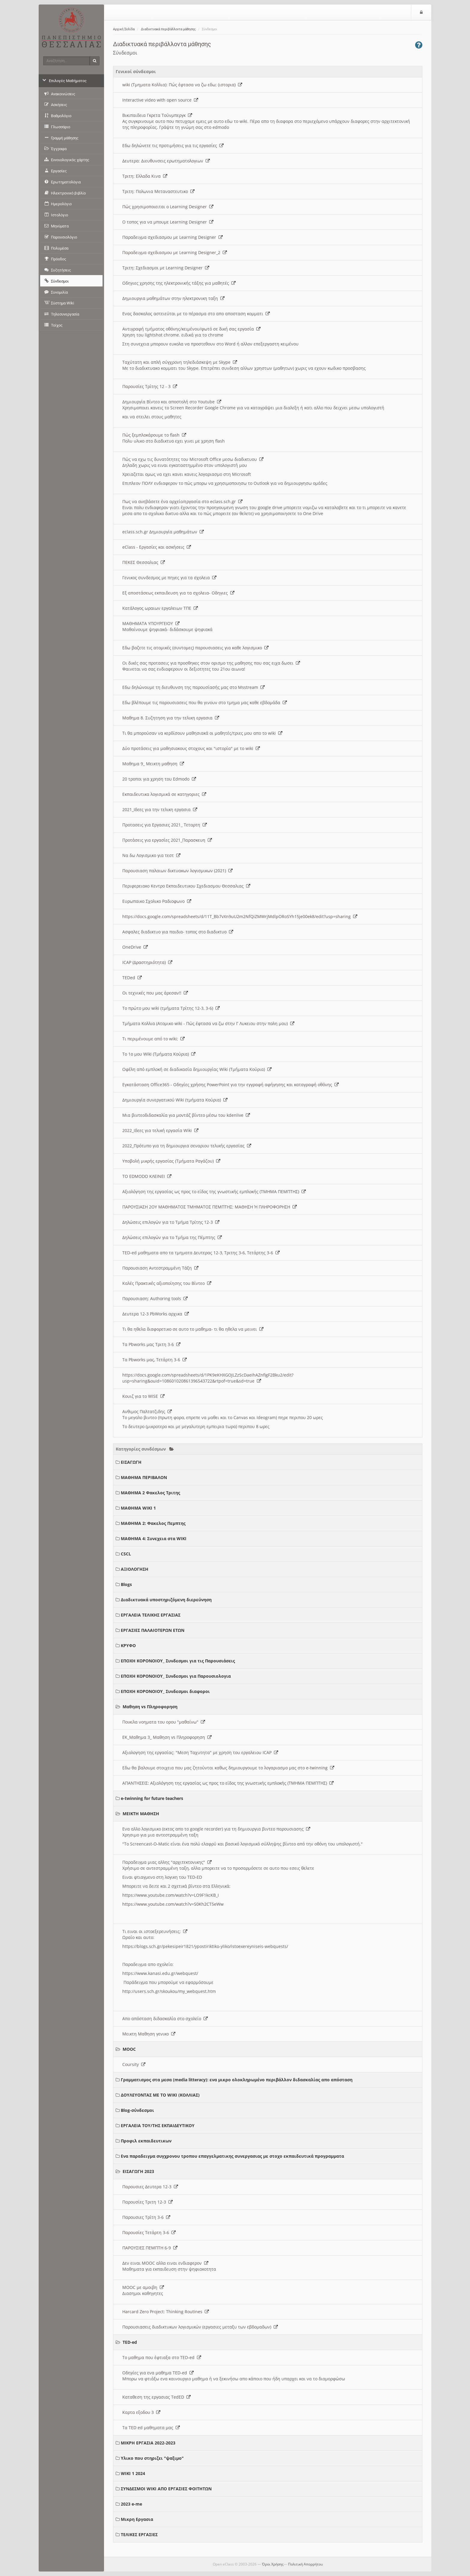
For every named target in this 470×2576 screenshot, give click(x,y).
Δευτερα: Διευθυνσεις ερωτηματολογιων (166, 161)
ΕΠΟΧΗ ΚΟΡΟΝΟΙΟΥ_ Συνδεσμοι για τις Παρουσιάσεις (178, 1661)
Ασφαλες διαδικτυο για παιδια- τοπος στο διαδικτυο (177, 932)
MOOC (129, 2049)
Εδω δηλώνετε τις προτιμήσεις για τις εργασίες (173, 145)
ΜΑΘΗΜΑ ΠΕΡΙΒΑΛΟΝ (144, 1477)
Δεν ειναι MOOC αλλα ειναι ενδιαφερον (165, 2263)
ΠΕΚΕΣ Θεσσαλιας (143, 562)
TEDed (132, 977)
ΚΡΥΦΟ (128, 1645)
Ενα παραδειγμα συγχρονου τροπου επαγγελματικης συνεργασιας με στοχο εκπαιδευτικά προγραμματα (232, 2156)
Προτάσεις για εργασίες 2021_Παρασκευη (167, 840)
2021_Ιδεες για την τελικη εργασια (159, 809)
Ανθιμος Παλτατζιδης (147, 1411)
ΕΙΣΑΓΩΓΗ (131, 1462)
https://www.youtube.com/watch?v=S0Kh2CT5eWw (173, 1904)
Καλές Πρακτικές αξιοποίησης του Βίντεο (166, 1283)
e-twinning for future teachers (152, 1798)
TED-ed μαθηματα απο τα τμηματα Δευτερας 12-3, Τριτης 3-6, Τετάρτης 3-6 (201, 1252)
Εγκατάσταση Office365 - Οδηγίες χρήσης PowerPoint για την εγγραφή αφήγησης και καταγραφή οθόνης (230, 1084)
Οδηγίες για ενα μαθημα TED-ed (158, 2373)
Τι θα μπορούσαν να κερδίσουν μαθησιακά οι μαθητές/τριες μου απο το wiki (202, 733)
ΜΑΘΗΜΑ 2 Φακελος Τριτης (150, 1493)
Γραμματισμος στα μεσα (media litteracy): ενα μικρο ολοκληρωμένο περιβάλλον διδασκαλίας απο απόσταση (236, 2079)
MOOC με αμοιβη (143, 2287)
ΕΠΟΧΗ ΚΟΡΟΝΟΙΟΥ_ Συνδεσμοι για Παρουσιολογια (176, 1676)
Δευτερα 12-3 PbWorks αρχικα (155, 1314)
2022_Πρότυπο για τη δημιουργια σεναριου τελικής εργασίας (186, 1146)
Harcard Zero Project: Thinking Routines (165, 2311)
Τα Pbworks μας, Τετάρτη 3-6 (154, 1359)
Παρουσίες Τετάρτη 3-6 (149, 2232)
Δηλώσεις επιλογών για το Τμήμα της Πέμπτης (172, 1237)
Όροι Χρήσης (273, 2564)
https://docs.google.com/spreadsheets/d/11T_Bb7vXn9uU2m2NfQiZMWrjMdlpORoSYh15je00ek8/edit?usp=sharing (239, 916)
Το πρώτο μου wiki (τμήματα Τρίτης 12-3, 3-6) (171, 1008)
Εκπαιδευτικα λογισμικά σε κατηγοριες (164, 794)
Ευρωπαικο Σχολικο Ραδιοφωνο (156, 901)
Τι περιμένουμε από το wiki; (153, 1039)
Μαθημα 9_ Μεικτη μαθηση (153, 763)
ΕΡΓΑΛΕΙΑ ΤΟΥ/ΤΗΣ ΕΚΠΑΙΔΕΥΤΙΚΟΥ (158, 2125)
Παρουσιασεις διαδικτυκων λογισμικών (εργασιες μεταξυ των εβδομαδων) (200, 2327)
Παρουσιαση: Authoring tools (155, 1298)
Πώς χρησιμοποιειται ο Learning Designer (167, 206)
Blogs (126, 1584)
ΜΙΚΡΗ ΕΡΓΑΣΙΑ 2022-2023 (148, 2443)
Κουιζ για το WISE (143, 1396)
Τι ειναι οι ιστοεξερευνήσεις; (154, 1931)
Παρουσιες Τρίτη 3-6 (146, 2217)
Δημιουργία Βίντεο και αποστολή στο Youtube (171, 402)
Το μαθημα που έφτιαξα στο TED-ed (161, 2357)
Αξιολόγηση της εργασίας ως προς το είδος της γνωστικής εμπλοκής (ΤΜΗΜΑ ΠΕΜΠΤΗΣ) (214, 1191)
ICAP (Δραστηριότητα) (147, 962)
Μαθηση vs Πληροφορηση (150, 1706)
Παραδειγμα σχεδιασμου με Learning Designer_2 (174, 252)
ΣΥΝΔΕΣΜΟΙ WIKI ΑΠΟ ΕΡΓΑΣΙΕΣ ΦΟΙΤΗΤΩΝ (166, 2489)
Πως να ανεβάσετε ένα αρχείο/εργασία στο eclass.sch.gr (182, 501)
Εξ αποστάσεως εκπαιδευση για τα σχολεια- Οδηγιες (178, 593)
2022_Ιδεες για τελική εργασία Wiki (160, 1130)
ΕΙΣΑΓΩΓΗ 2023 (138, 2171)
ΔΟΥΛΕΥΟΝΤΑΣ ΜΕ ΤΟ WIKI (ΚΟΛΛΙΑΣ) (160, 2095)
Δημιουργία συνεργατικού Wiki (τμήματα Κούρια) (175, 1100)
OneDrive (135, 947)
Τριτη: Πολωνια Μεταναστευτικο (158, 191)
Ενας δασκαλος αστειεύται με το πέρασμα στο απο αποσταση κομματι (196, 313)
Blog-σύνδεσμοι (137, 2110)
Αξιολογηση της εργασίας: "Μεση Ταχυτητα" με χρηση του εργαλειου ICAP (200, 1752)
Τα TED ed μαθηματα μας (151, 2427)
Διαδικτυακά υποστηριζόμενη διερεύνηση (166, 1599)
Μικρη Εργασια (137, 2519)
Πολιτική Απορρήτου (305, 2564)
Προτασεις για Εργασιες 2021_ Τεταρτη (164, 825)
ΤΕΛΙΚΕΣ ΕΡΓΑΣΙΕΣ (139, 2534)
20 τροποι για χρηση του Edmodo (159, 779)
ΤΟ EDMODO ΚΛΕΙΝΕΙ (146, 1176)
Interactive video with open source (160, 100)
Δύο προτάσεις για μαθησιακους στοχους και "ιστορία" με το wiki (191, 748)
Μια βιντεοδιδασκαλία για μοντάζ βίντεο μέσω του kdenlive (186, 1115)
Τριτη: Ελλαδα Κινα (144, 176)
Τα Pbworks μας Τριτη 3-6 (151, 1344)
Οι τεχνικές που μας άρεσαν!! (155, 993)
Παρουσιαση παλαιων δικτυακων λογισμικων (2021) (177, 870)
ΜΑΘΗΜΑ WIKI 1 (138, 1508)
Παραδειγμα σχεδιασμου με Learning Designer (172, 237)
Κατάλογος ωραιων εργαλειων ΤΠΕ (160, 608)
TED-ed (130, 2342)
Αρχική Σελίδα (124, 29)
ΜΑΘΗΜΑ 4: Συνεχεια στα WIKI (153, 1538)
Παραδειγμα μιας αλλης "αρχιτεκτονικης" (167, 1862)
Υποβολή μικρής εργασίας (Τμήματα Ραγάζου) (171, 1161)
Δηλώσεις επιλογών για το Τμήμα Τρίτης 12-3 (170, 1222)
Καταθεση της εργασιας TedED (156, 2397)
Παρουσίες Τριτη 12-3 (147, 2202)
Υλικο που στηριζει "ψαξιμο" (152, 2458)
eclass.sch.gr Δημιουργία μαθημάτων (163, 532)
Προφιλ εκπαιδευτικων (146, 2141)
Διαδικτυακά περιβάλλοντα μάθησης (168, 29)
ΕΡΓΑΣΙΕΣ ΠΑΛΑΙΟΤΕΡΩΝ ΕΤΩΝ (152, 1630)
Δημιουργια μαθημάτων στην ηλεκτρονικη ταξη (173, 298)
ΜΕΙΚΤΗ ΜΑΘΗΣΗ (141, 1813)
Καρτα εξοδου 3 (141, 2412)
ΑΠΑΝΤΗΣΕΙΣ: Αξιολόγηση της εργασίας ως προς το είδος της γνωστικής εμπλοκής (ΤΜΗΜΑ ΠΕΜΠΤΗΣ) (228, 1783)
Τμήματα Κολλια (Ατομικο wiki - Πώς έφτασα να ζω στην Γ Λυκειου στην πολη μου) (208, 1023)
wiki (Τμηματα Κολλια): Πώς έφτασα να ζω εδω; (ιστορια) (182, 84)
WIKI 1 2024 (133, 2473)
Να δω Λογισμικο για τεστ (151, 855)
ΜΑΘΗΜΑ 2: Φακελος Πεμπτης (153, 1523)
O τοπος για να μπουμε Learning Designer (167, 222)
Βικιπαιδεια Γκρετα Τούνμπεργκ (157, 115)
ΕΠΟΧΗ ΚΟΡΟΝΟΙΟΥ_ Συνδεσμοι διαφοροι (165, 1691)
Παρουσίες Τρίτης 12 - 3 (149, 386)
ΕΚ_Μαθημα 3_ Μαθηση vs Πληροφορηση (167, 1737)
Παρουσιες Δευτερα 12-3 (150, 2186)
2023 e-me (131, 2504)
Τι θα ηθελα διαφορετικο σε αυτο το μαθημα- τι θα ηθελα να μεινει (192, 1329)
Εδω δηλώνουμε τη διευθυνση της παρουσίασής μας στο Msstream (193, 687)
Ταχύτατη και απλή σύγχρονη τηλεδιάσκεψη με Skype (179, 362)
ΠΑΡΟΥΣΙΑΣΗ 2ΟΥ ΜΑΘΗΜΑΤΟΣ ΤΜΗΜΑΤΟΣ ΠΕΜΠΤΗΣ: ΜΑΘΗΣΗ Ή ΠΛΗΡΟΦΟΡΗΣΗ (209, 1207)
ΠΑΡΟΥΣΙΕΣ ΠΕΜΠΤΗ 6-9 (149, 2248)
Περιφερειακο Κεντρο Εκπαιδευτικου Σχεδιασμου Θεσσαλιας (186, 886)
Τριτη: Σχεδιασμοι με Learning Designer (165, 268)
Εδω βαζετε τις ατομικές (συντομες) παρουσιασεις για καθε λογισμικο (195, 648)
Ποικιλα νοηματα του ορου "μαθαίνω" (163, 1722)
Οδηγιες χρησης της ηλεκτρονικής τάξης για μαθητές (179, 283)
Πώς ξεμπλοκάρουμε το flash (154, 435)
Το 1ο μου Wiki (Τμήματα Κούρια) (158, 1054)
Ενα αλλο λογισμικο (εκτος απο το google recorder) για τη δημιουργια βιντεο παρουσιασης (216, 1829)
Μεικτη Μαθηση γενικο (148, 2034)
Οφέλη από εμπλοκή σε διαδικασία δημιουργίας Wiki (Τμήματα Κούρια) (197, 1069)
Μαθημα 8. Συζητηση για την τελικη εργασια (170, 718)
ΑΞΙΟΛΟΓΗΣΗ (134, 1569)
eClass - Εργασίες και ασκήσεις (156, 547)
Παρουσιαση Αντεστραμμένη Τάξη (160, 1268)
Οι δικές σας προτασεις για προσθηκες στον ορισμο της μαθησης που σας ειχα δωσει (211, 663)
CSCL (126, 1554)
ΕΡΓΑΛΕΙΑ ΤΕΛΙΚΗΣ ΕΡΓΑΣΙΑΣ (150, 1615)
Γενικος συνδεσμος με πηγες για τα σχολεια (169, 577)
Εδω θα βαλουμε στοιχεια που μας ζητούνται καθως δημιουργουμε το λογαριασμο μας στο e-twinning (228, 1768)
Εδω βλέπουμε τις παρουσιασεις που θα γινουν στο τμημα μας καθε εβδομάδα (204, 702)
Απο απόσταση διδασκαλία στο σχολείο (165, 2018)
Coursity (133, 2064)
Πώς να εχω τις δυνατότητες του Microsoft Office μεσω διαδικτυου (192, 459)
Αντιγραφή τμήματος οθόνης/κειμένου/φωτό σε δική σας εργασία (191, 329)
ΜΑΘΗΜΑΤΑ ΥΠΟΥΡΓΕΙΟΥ (151, 623)
